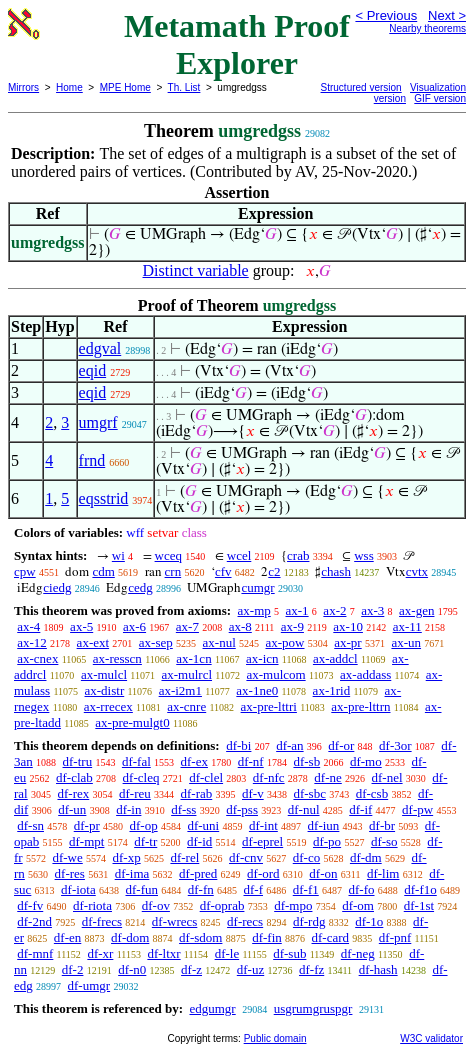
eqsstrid (104, 498)
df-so (384, 841)
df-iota (78, 889)
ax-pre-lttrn (360, 706)
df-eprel (262, 841)
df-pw (417, 809)
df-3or (395, 745)
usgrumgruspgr (313, 1008)
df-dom (130, 937)
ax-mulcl (104, 674)
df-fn (201, 889)
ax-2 (334, 610)
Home (69, 87)
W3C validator (431, 1038)
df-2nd (34, 921)
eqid (93, 370)
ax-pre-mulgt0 (132, 722)
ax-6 (134, 626)
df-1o (369, 921)
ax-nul (219, 642)
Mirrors (23, 87)
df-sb (306, 761)
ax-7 (187, 626)
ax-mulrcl (186, 674)
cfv (223, 571)
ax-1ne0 (257, 690)
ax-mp (254, 610)
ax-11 (407, 626)
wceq (168, 555)
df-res (70, 873)
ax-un (406, 642)
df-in (128, 809)
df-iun (324, 825)
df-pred (198, 873)
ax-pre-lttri (269, 706)
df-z (191, 969)
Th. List (184, 87)
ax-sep (156, 642)
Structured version (361, 87)
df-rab (197, 793)
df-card (331, 937)
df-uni (203, 825)
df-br (382, 825)
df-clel (206, 777)
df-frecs (102, 921)
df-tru (78, 761)
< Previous (386, 15)
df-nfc (269, 777)
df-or (341, 745)
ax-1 (297, 610)
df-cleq (141, 777)
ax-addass (365, 674)
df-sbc (309, 793)
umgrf (98, 422)
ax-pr (347, 642)
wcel (239, 555)
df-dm (366, 857)
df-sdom (200, 937)
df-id (199, 841)
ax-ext (93, 642)
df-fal (136, 761)
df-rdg (309, 921)
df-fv (30, 905)
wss (364, 555)
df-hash (378, 969)
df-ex (194, 761)
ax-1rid (332, 690)
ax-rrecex (108, 706)
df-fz (311, 969)
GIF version (440, 98)
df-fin (267, 937)
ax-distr (105, 690)
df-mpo (293, 905)
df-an (289, 745)
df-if (360, 809)
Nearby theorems (427, 28)
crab (298, 555)
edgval (100, 348)
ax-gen (416, 610)
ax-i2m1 (180, 690)
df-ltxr (163, 953)
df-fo (362, 889)
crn (173, 571)
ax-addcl (335, 658)
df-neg (358, 953)
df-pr (87, 825)
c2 (274, 571)
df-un (72, 809)
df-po (327, 841)
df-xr (100, 953)
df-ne (327, 777)
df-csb (372, 793)
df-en (67, 937)
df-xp (127, 857)
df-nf (251, 761)
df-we (67, 857)
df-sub (289, 953)
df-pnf (395, 937)
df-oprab (222, 905)
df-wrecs (174, 921)
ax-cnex (37, 658)
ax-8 (240, 626)
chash (336, 571)
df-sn (30, 825)
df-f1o (420, 889)
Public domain (275, 1038)
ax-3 (372, 610)
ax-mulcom (275, 674)
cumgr (257, 587)
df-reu (135, 793)
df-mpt (86, 841)
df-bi (238, 745)
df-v (253, 793)
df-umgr (89, 985)
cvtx (417, 571)
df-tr (145, 841)
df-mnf (35, 953)
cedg (140, 587)
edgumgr (212, 1008)
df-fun (142, 889)
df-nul (304, 809)
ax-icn (262, 658)
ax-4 (28, 626)
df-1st (419, 905)
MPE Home (125, 87)
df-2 (73, 969)
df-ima (132, 873)
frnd (92, 460)
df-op (143, 825)
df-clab (74, 777)
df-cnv (246, 857)
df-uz (250, 969)
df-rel (184, 857)
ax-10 (348, 626)
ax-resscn (117, 658)
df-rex (73, 793)
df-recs (245, 921)
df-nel (387, 777)
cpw (25, 571)
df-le (227, 953)
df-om (358, 905)
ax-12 (32, 642)
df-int (263, 825)
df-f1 (306, 889)
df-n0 (132, 969)
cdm (103, 571)
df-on (323, 873)
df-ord (263, 873)
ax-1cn (193, 658)
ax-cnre (186, 706)
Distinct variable (196, 270)
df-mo (366, 761)
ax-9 (292, 626)
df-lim (383, 873)
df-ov (156, 905)
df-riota (92, 905)
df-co (306, 857)
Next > (447, 15)
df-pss (242, 809)
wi (118, 555)
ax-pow (285, 642)
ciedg (57, 587)
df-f (254, 889)
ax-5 (81, 626)
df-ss (183, 809)
